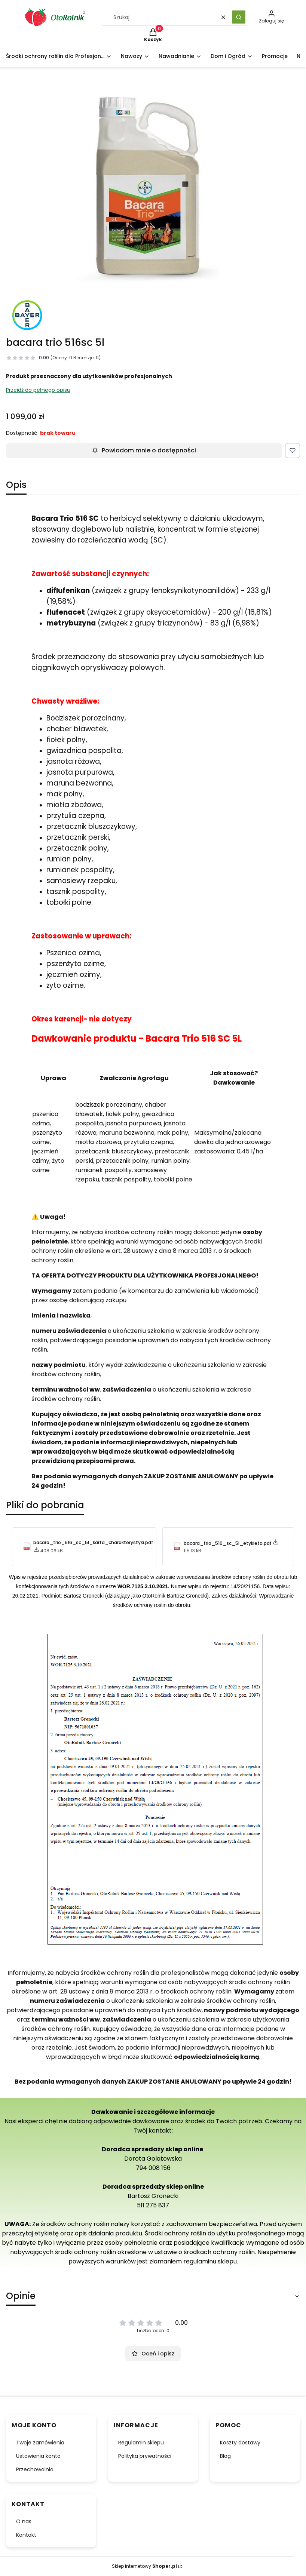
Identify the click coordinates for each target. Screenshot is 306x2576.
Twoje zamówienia (40, 2442)
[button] (238, 17)
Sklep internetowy (144, 2566)
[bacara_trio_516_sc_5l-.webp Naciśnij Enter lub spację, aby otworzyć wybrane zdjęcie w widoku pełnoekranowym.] (153, 187)
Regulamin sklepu (141, 2442)
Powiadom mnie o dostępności (144, 450)
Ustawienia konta (38, 2456)
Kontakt (26, 2535)
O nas (23, 2521)
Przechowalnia (34, 2469)
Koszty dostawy (240, 2442)
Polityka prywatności (144, 2456)
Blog (225, 2456)
